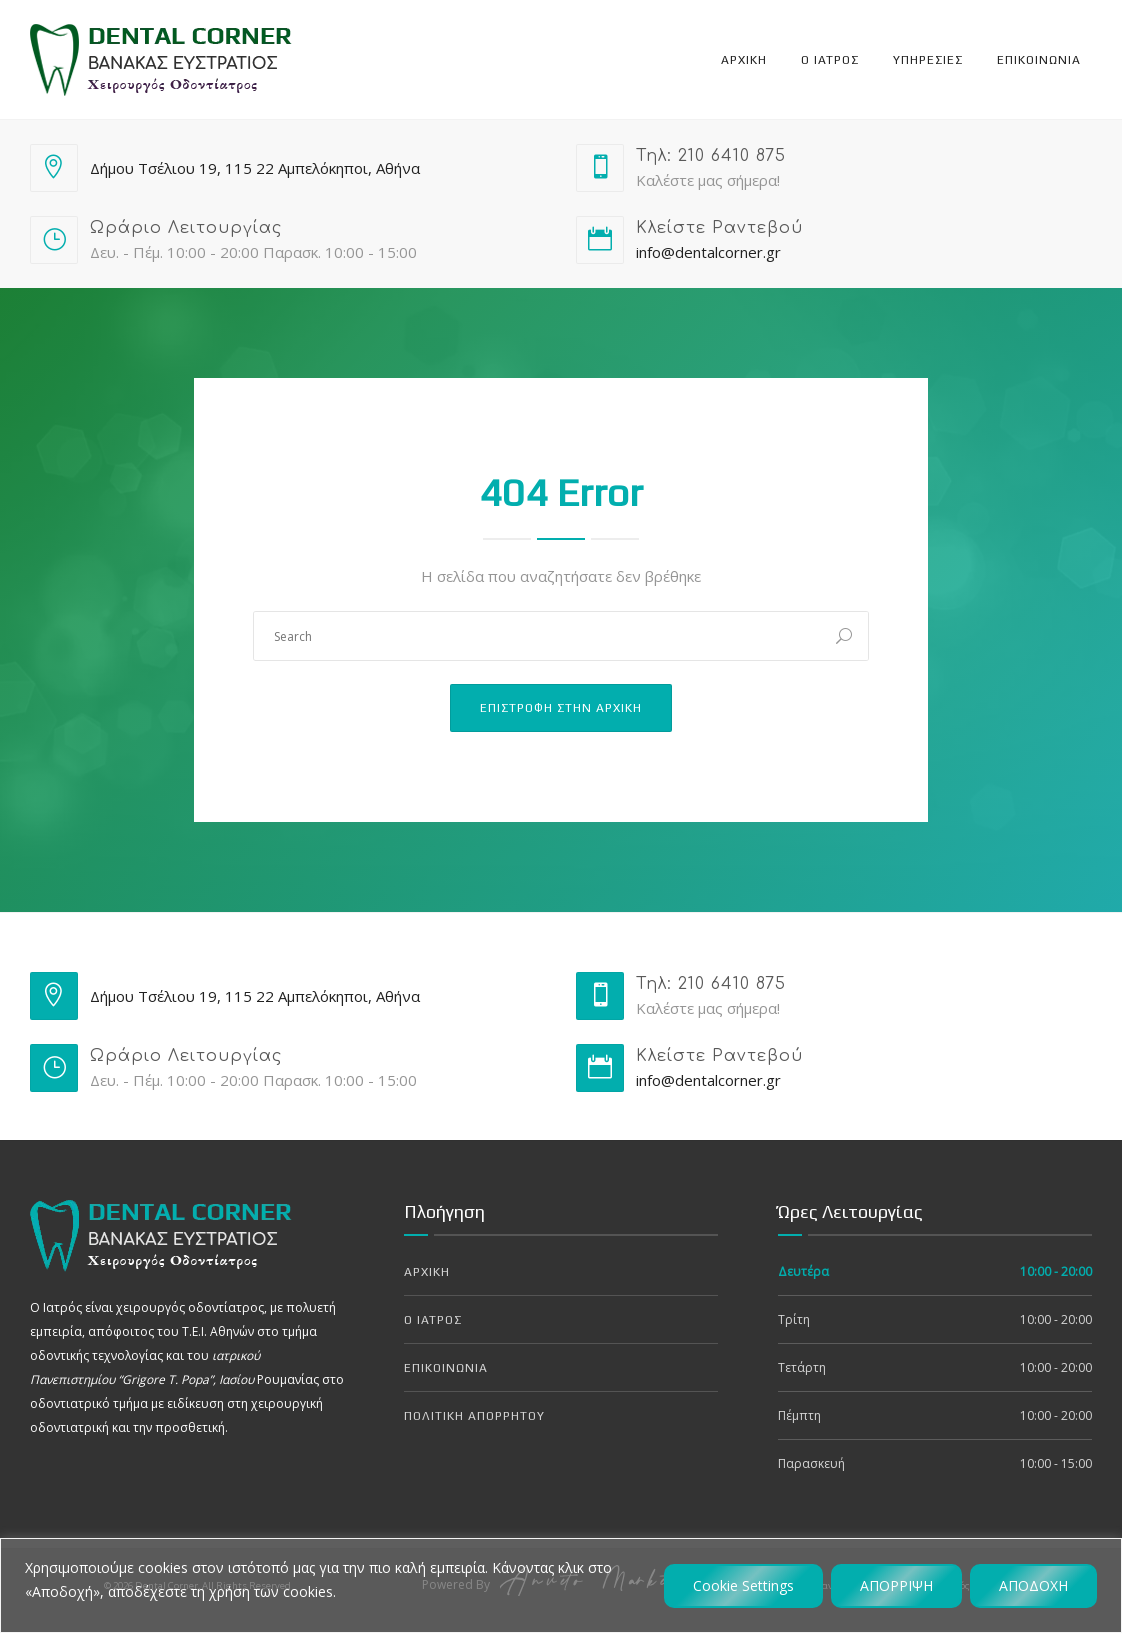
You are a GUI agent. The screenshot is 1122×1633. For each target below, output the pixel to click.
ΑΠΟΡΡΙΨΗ (896, 1585)
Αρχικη (744, 60)
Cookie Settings (743, 1585)
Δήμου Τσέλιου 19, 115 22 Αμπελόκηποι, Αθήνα (255, 168)
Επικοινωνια (1039, 60)
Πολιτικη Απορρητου (474, 1416)
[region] (561, 1585)
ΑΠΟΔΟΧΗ (1033, 1585)
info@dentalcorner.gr (708, 252)
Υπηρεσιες (928, 60)
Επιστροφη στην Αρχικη (561, 708)
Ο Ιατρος (830, 60)
